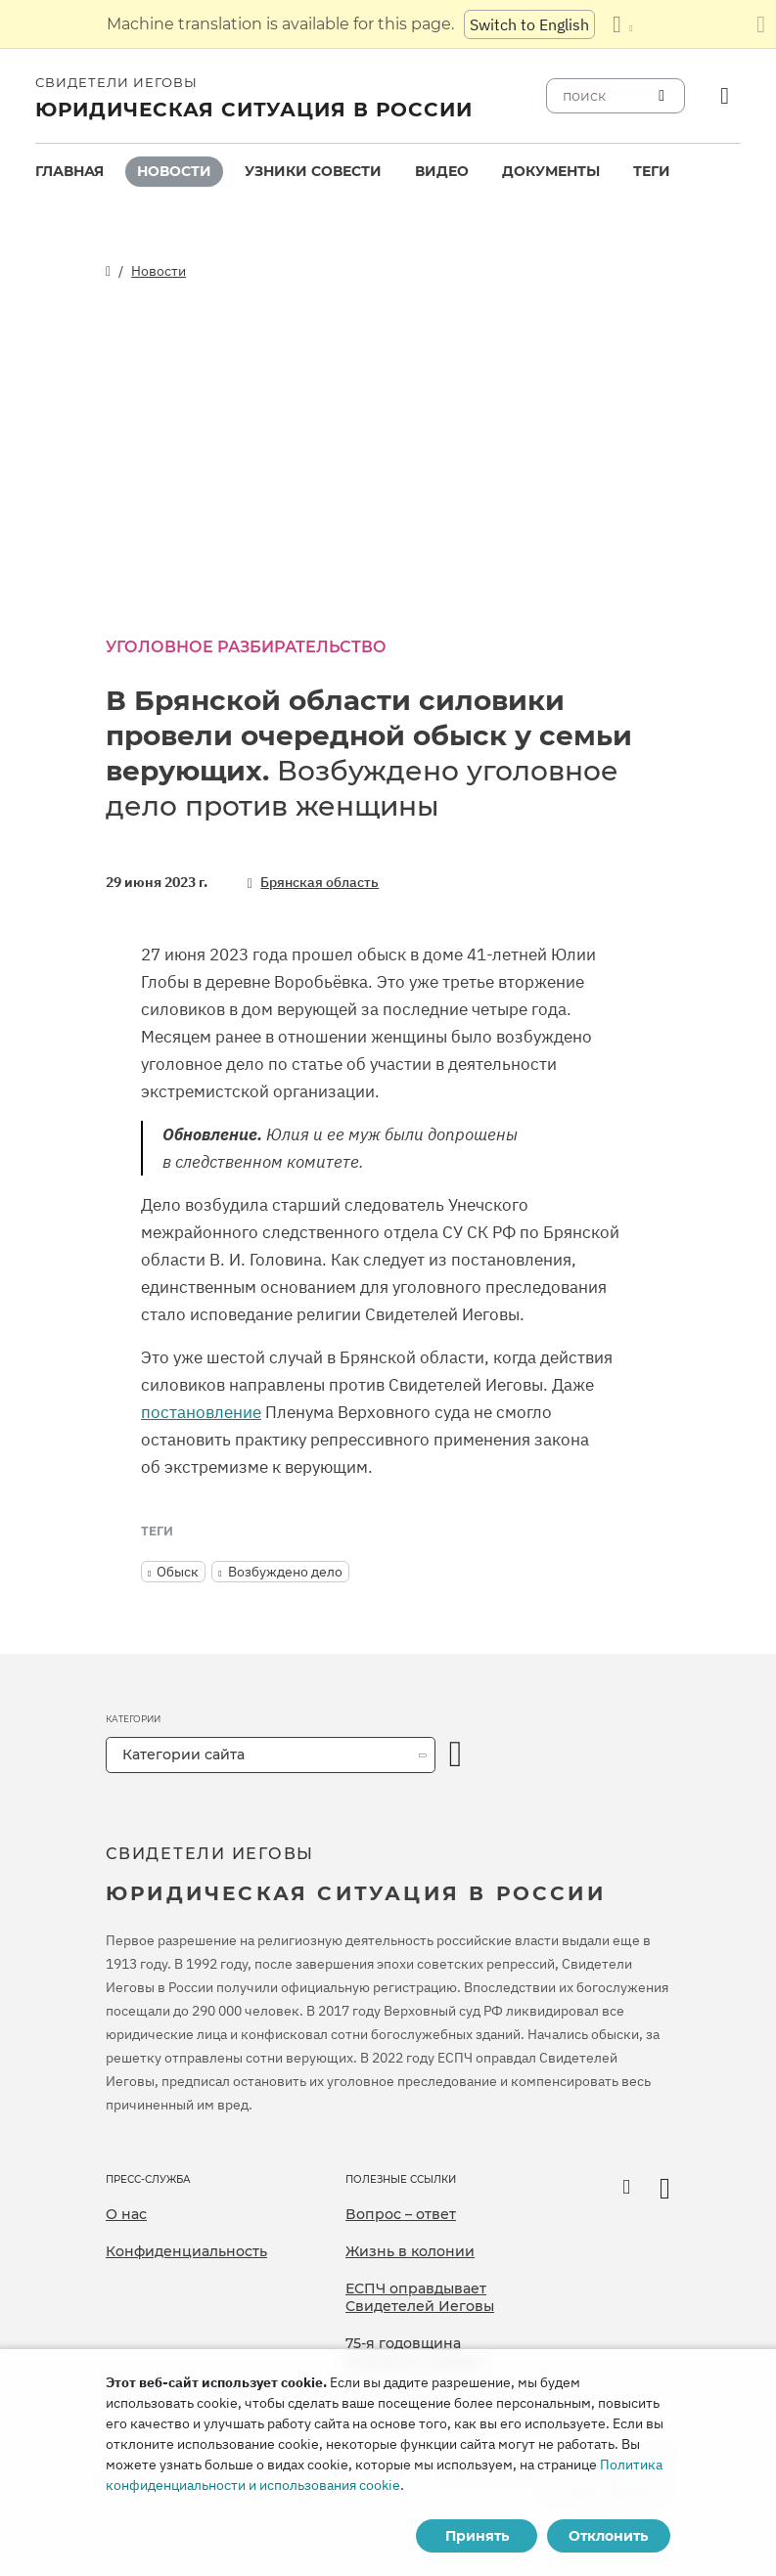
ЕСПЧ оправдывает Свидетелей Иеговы (419, 2297)
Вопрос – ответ (400, 2214)
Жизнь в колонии (410, 2251)
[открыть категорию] (456, 1755)
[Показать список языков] (622, 24)
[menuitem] (69, 171)
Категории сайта (183, 1754)
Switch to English (529, 24)
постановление (201, 1412)
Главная (69, 171)
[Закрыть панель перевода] (761, 24)
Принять (477, 2536)
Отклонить (608, 2536)
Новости (174, 171)
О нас (126, 2214)
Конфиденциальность (186, 2251)
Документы (551, 171)
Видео (442, 171)
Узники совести (313, 171)
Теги (651, 171)
